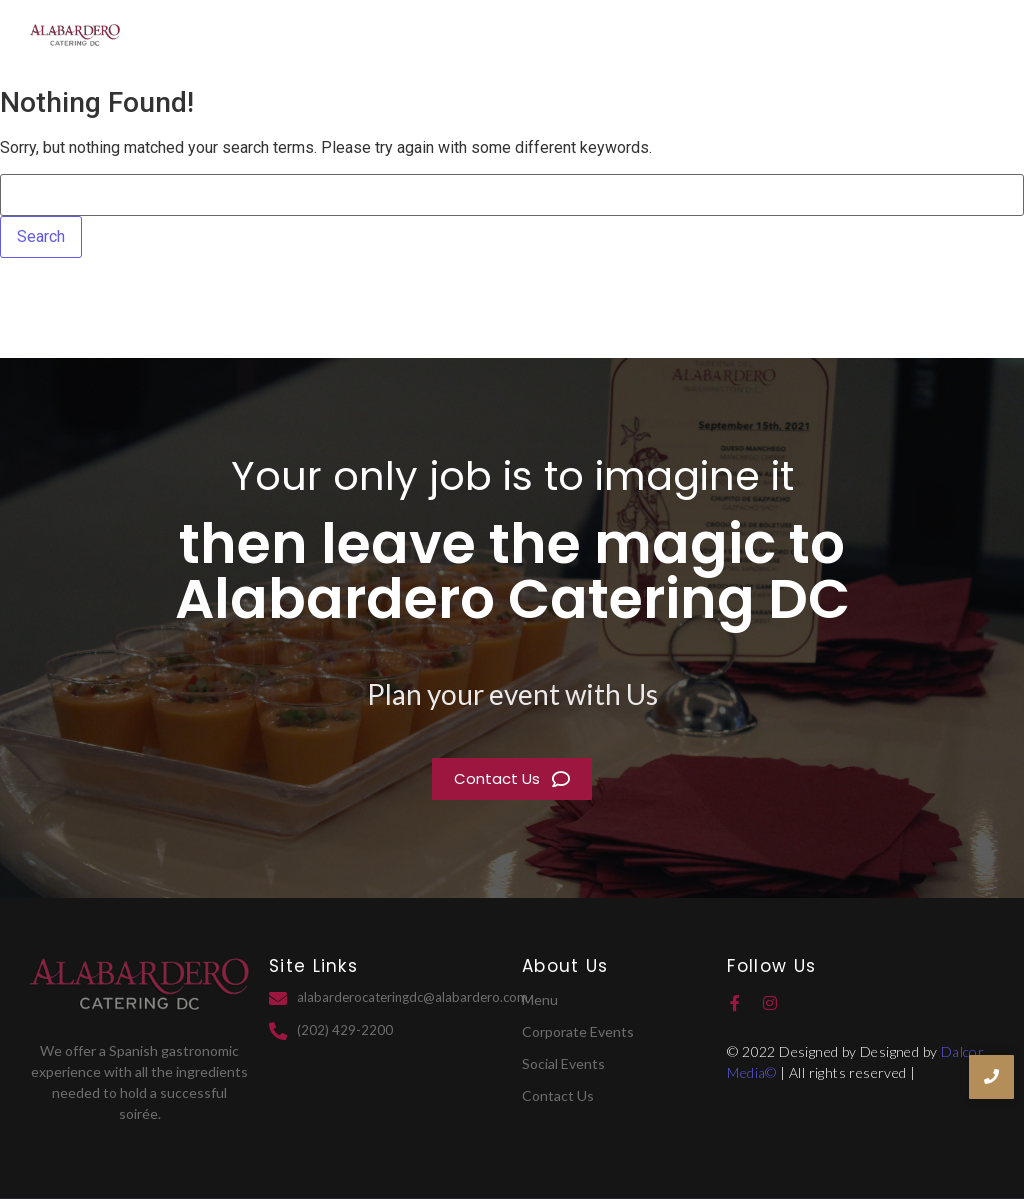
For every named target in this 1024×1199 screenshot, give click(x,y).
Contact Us (558, 1095)
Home (607, 38)
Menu (881, 38)
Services (796, 38)
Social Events (563, 1063)
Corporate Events (578, 1031)
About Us (696, 38)
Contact (959, 38)
